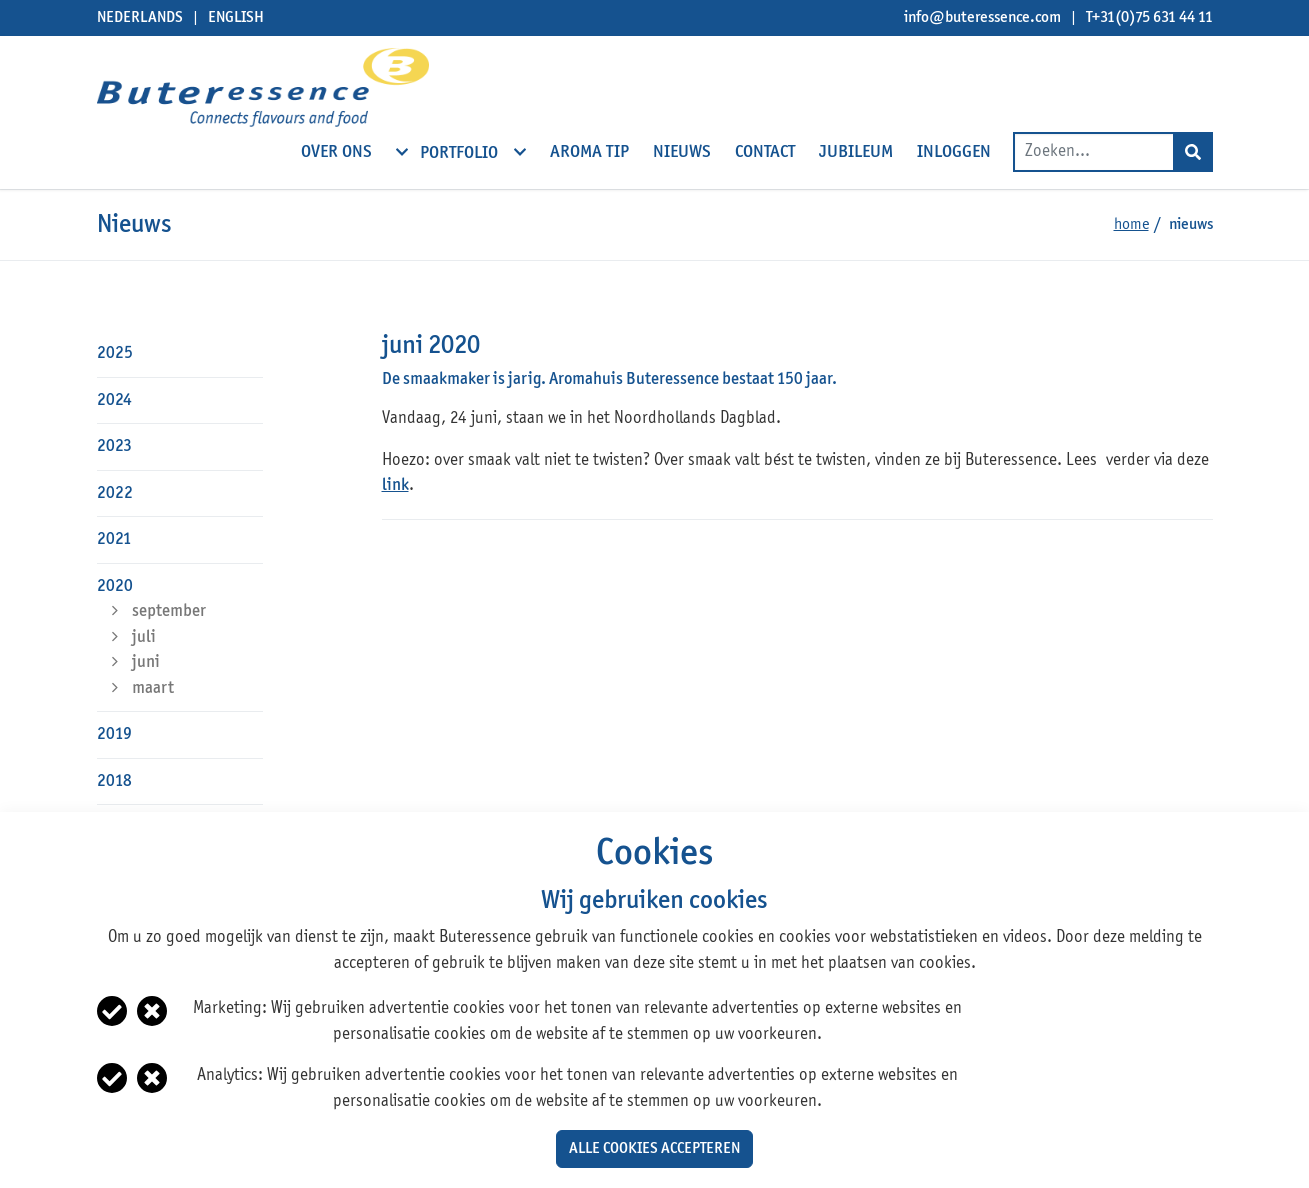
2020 (115, 586)
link (395, 485)
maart (153, 688)
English (236, 18)
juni (146, 662)
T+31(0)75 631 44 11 (1149, 18)
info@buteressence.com (982, 18)
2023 (114, 446)
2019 (114, 734)
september (169, 611)
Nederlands (140, 18)
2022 (115, 493)
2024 (114, 400)
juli (144, 637)
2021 (114, 539)
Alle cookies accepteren (654, 1149)
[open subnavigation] (402, 152)
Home (1131, 225)
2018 (114, 781)
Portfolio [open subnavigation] (461, 152)
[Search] (1193, 152)
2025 (115, 353)
